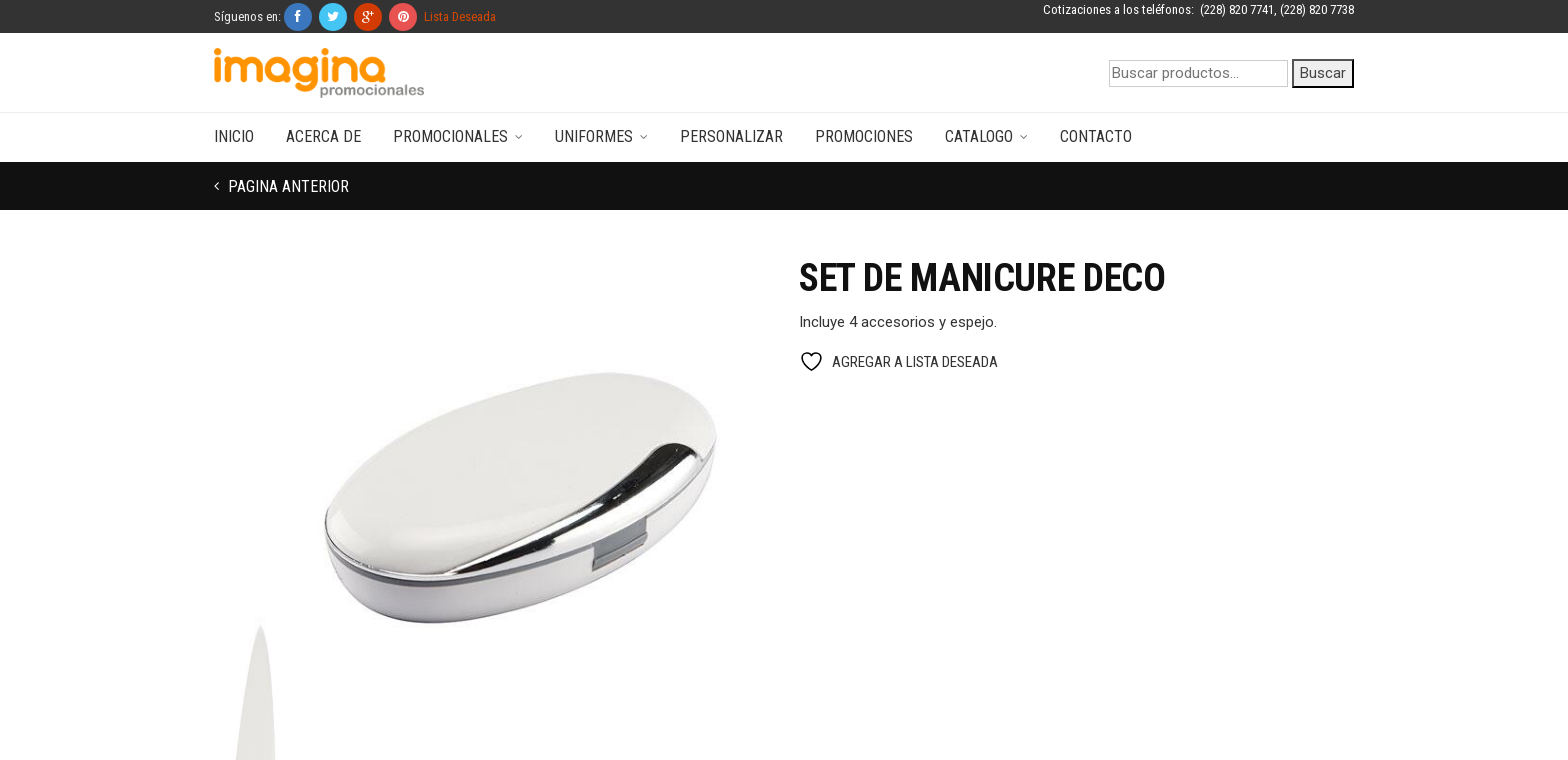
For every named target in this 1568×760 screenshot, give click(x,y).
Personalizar (731, 136)
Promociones (864, 136)
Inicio (234, 136)
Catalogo (979, 136)
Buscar (1323, 73)
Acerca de (323, 136)
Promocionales (450, 136)
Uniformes (594, 136)
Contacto (1096, 136)
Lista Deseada (460, 16)
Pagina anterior (286, 186)
